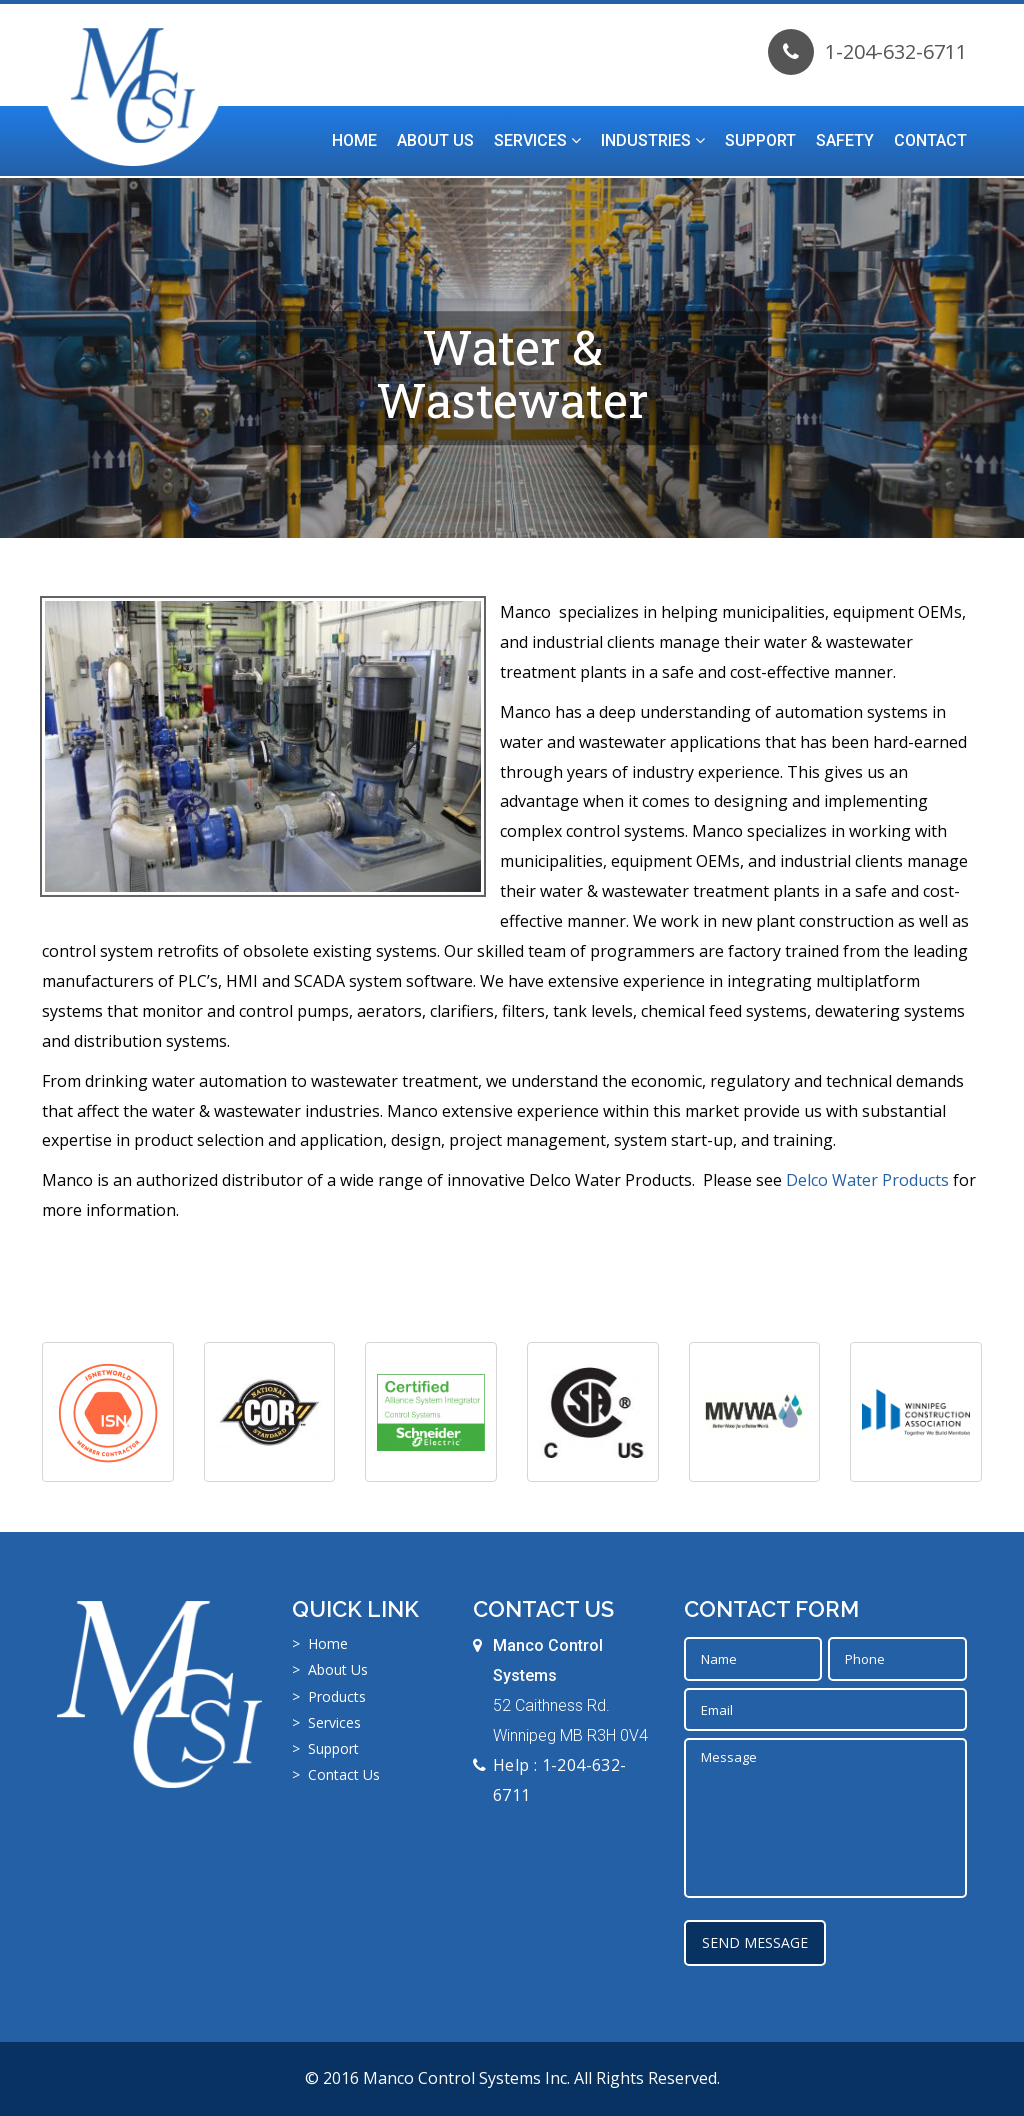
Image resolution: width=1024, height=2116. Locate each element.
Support (760, 140)
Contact (930, 140)
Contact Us (344, 1774)
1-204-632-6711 (867, 52)
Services (537, 140)
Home (354, 140)
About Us (435, 140)
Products (337, 1696)
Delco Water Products (867, 1180)
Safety (845, 140)
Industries (653, 140)
